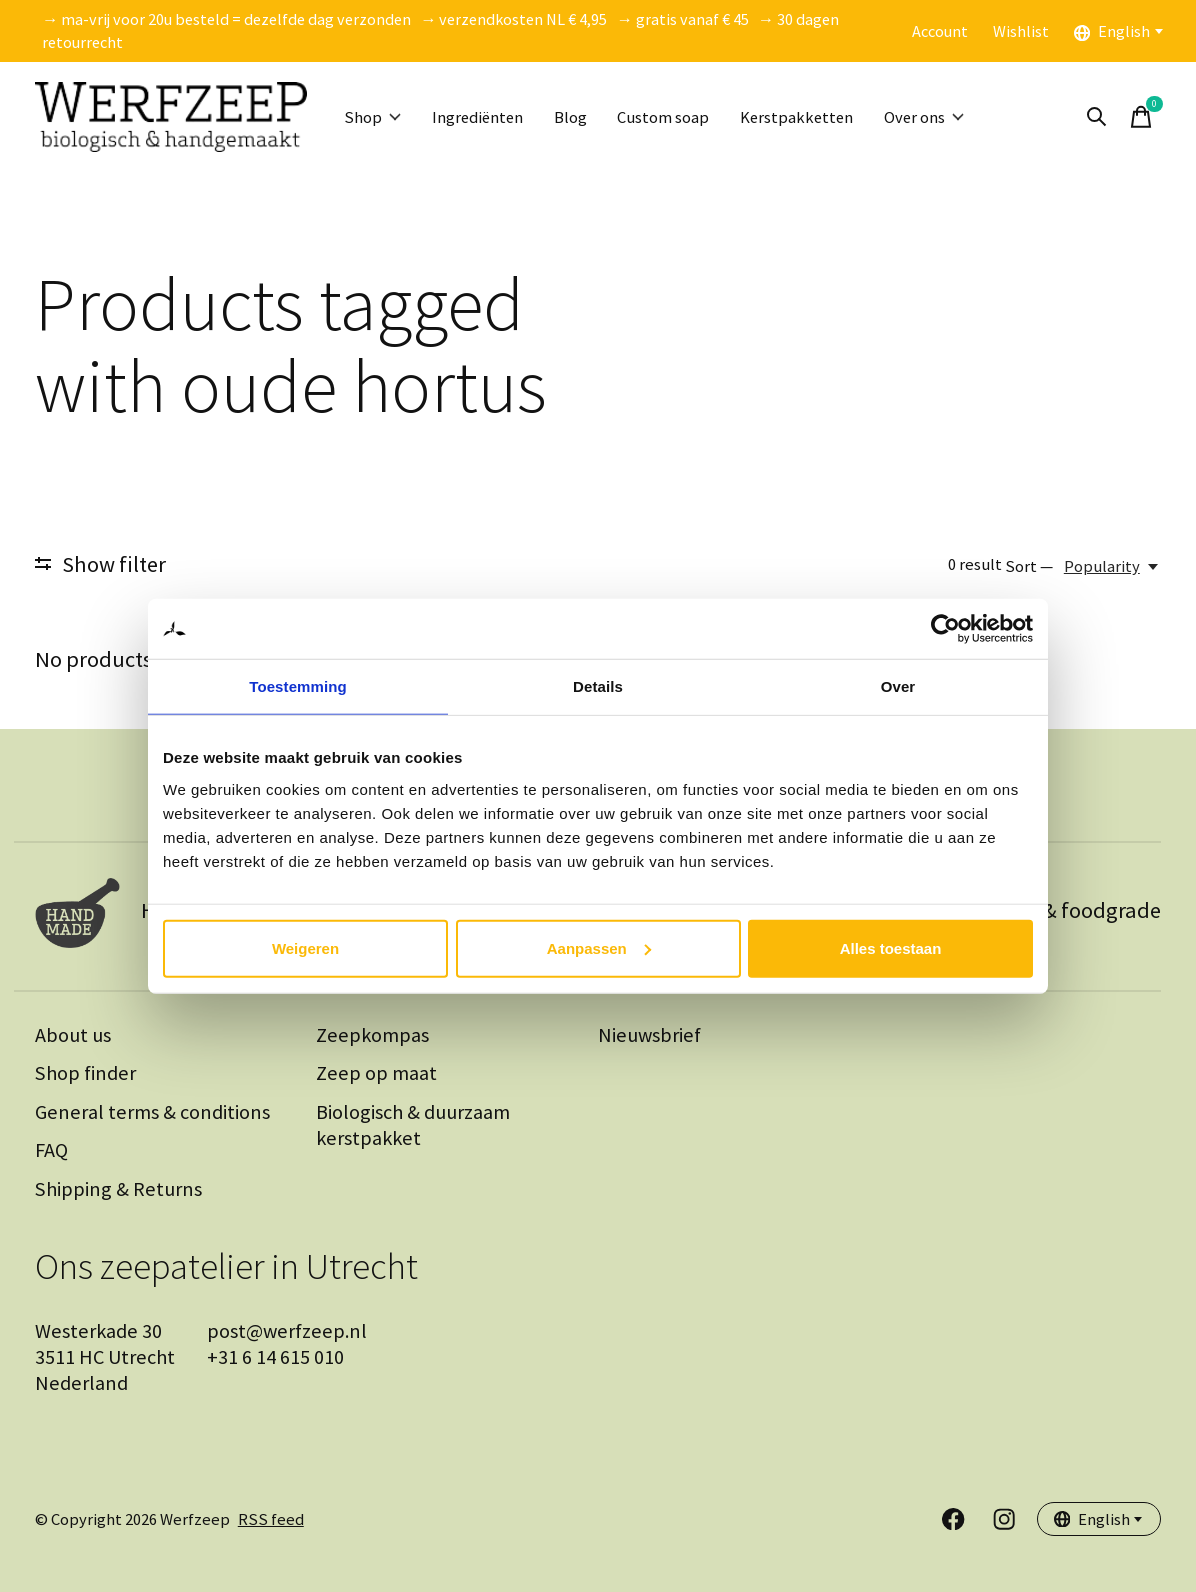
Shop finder (85, 1073)
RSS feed (271, 1519)
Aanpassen (599, 947)
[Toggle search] (1097, 117)
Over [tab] (898, 686)
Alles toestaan (891, 947)
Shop (373, 117)
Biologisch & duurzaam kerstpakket (413, 1125)
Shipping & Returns (118, 1189)
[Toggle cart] (1141, 117)
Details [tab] (598, 686)
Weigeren (305, 947)
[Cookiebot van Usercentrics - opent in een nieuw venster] (945, 629)
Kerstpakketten (803, 117)
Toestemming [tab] (298, 686)
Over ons (933, 117)
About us (73, 1035)
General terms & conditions (152, 1112)
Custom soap (668, 117)
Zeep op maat (376, 1073)
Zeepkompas (372, 1035)
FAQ (51, 1150)
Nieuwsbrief (649, 1035)
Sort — (1029, 566)
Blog (573, 117)
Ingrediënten (479, 117)
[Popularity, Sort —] (1112, 566)
